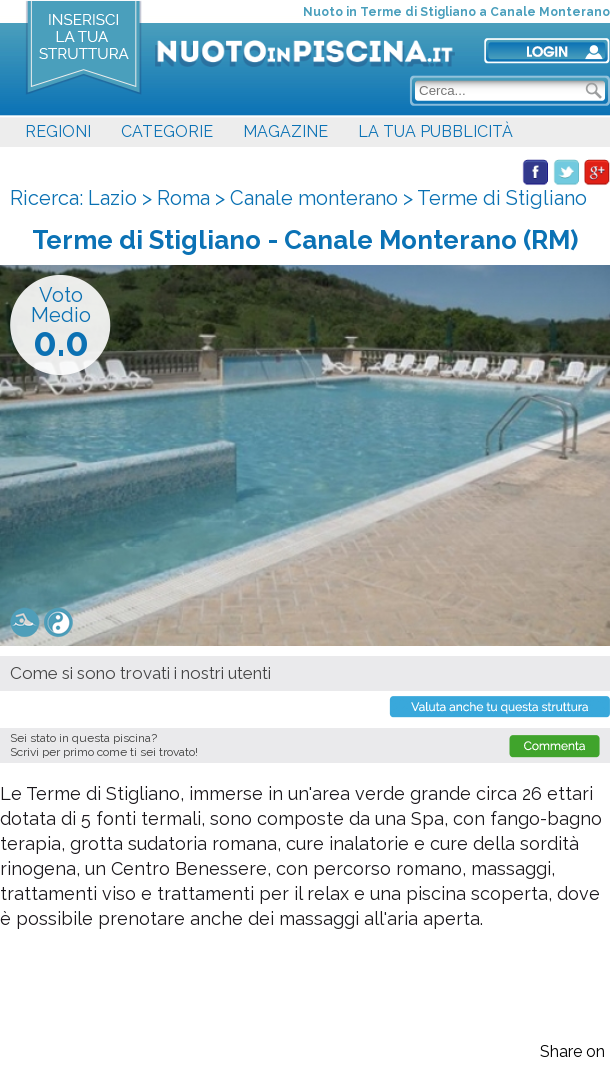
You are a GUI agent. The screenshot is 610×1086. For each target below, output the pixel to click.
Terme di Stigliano (502, 198)
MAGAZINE (285, 131)
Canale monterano (314, 198)
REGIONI (58, 131)
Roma (183, 198)
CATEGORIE (167, 131)
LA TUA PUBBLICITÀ (435, 131)
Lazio (112, 198)
